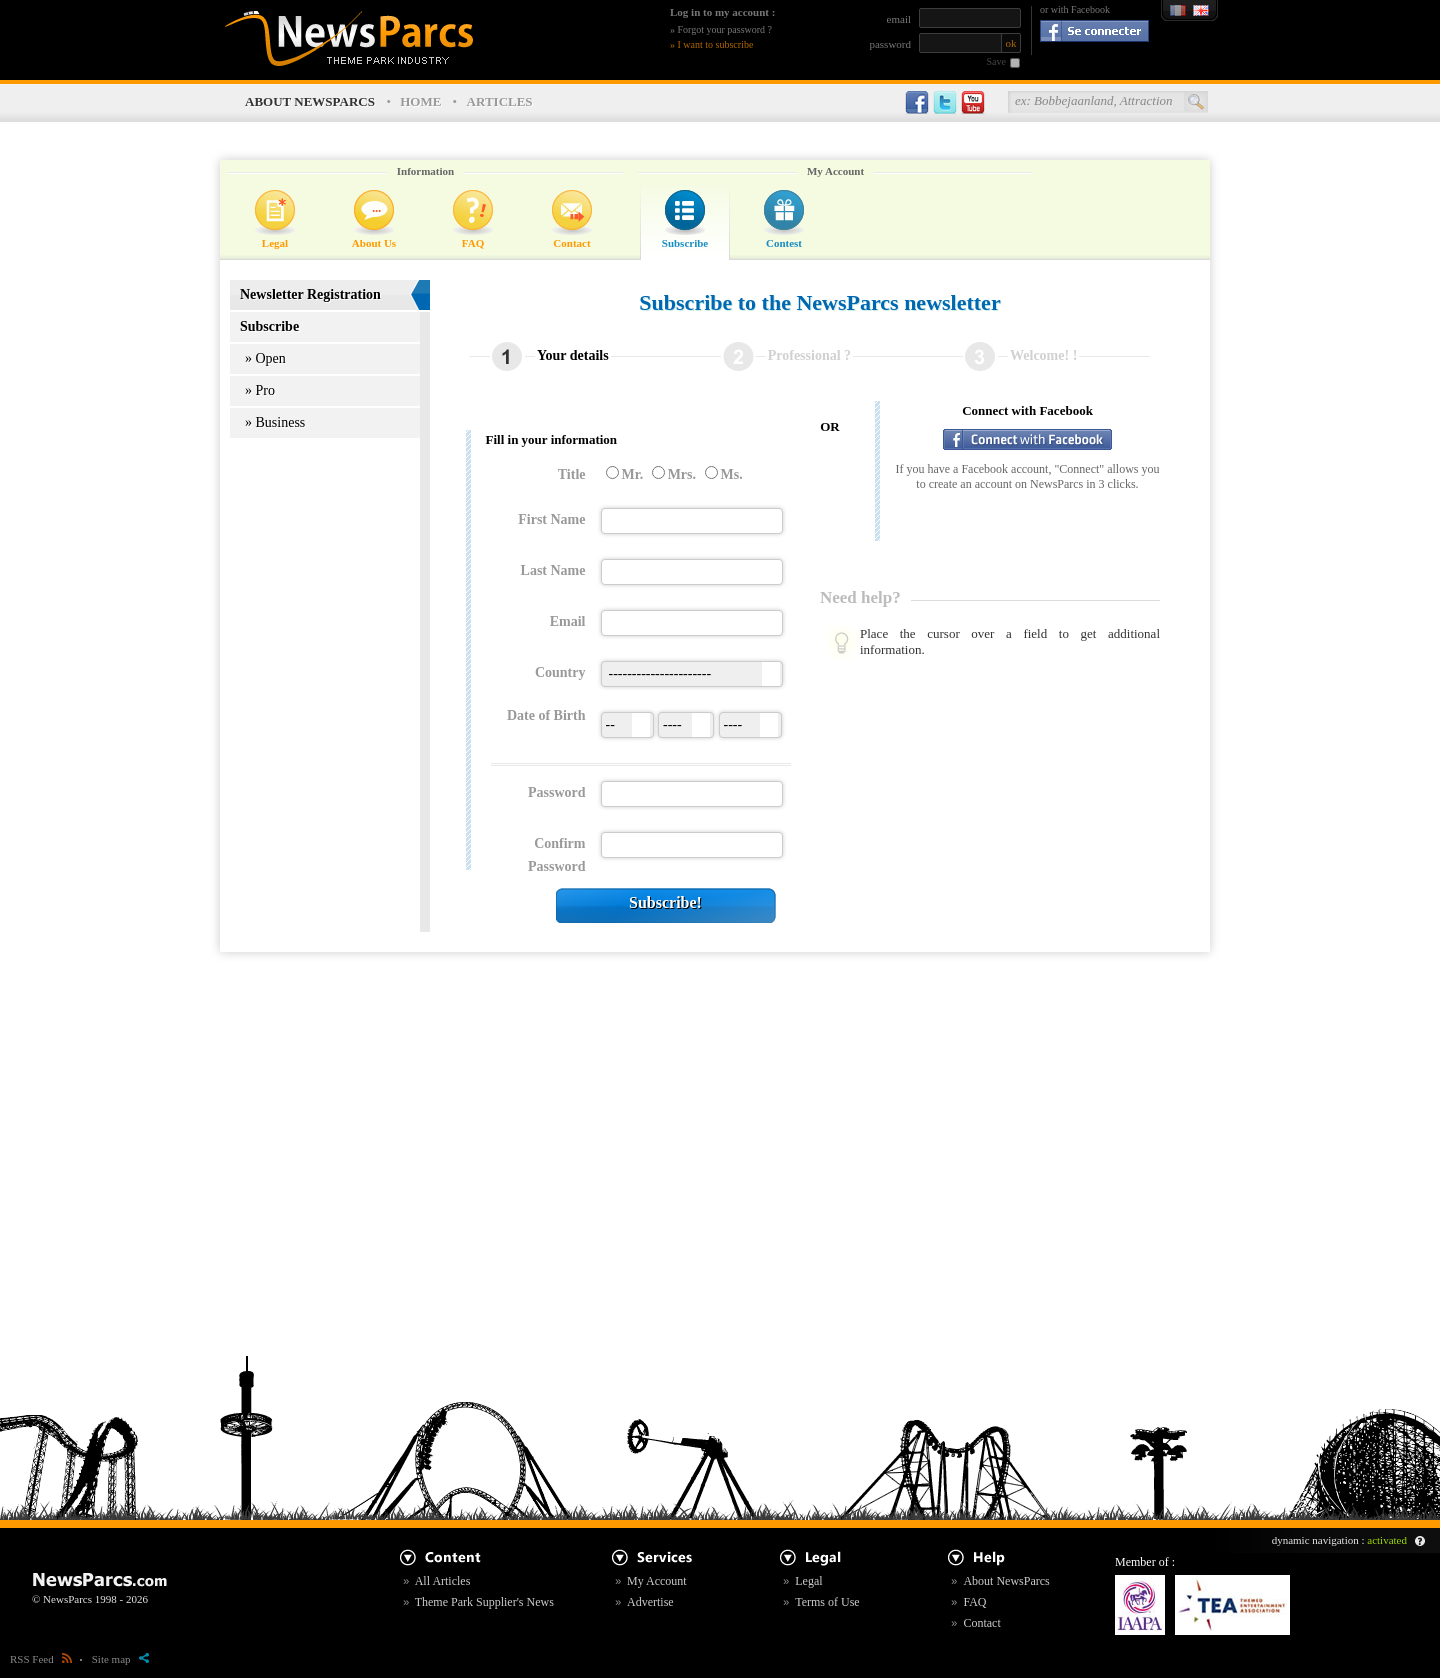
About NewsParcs (1006, 1581)
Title (572, 474)
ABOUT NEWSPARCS (310, 101)
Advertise (650, 1602)
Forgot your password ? (725, 29)
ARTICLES (500, 101)
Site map (120, 1659)
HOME (420, 101)
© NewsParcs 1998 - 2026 (90, 1599)
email (899, 19)
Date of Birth (546, 715)
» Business (275, 422)
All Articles (443, 1581)
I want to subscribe (716, 44)
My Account (657, 1581)
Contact (571, 243)
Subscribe (685, 243)
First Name (551, 519)
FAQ (473, 243)
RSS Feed (41, 1659)
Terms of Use (827, 1602)
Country (560, 672)
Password (557, 792)
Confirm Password (557, 855)
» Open (265, 358)
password (890, 44)
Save (996, 61)
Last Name (553, 570)
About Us (374, 243)
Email (568, 621)
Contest (784, 243)
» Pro (260, 390)
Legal (275, 243)
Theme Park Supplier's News (484, 1602)
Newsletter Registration (310, 294)
